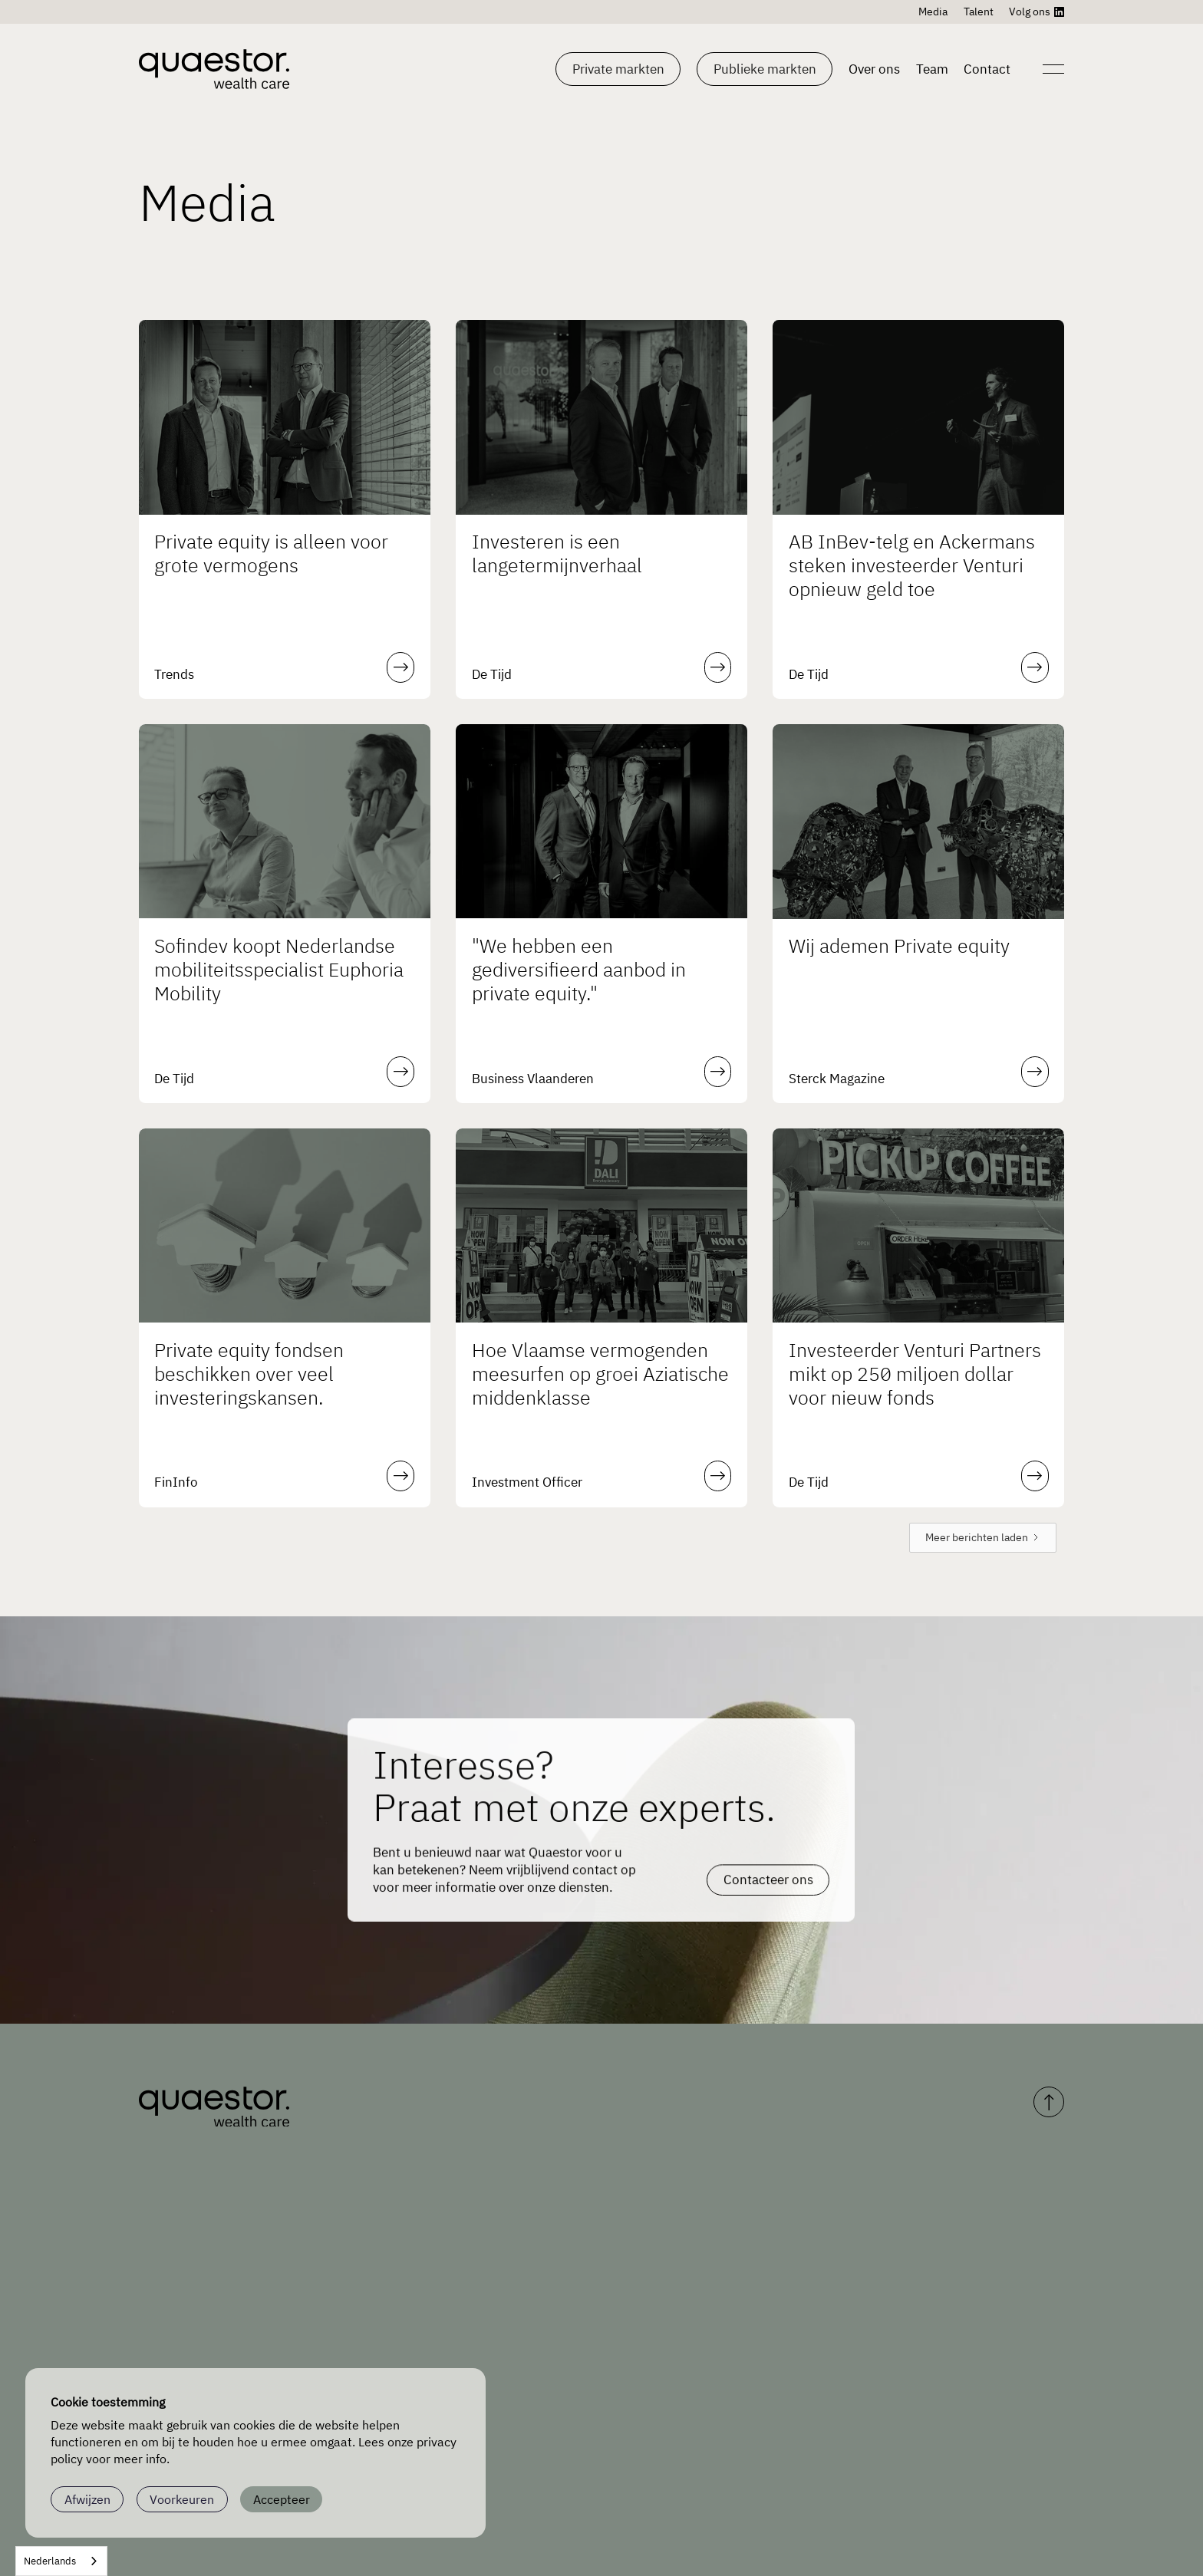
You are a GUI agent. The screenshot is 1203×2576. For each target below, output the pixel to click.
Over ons (874, 69)
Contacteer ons (768, 1861)
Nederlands (50, 2561)
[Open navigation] (1051, 69)
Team (932, 69)
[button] (618, 68)
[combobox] (61, 2561)
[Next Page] (982, 1538)
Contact (987, 69)
